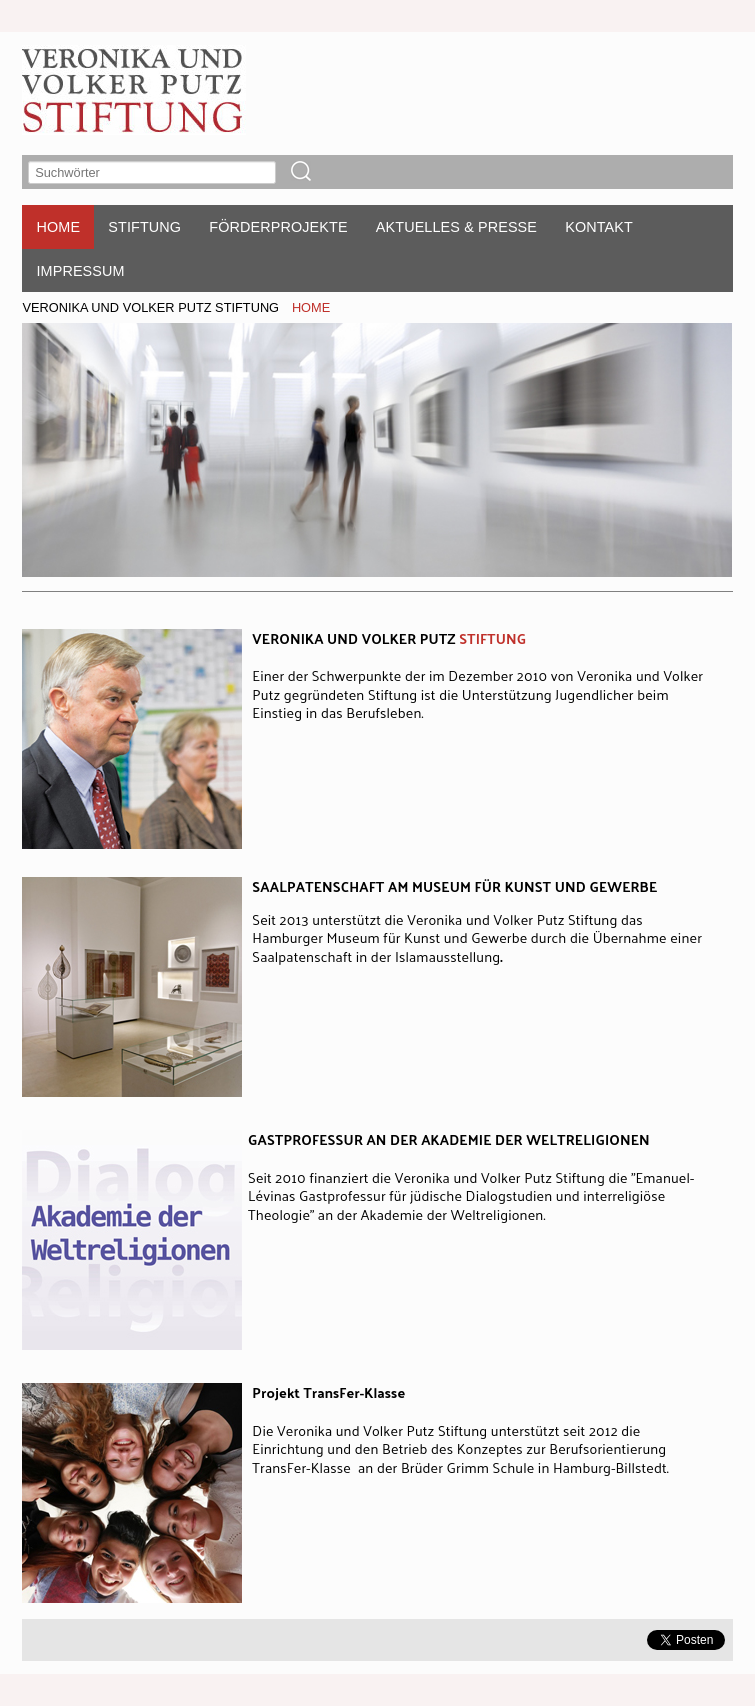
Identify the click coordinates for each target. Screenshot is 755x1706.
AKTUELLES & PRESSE (456, 227)
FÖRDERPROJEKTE (278, 227)
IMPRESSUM (80, 271)
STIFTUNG (144, 227)
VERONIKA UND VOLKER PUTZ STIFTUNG (150, 307)
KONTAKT (599, 227)
